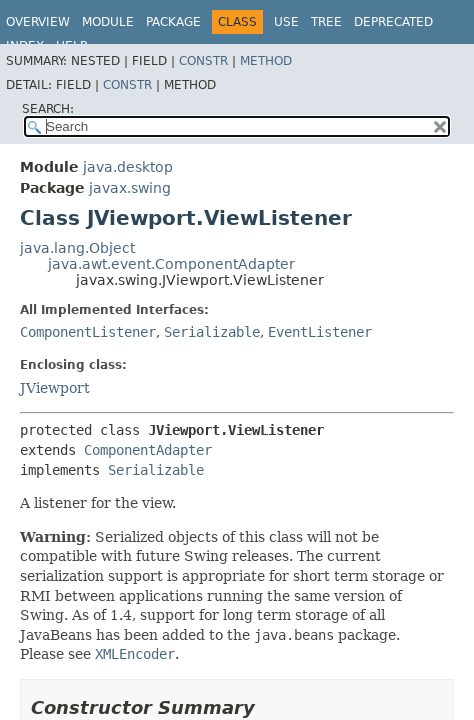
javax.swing (130, 188)
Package (173, 22)
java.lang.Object (77, 248)
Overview (38, 22)
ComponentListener (88, 332)
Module (108, 22)
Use (286, 22)
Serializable (212, 332)
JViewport (55, 388)
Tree (326, 22)
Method (266, 61)
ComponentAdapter (148, 450)
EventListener (320, 332)
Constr (203, 61)
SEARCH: (48, 109)
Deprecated (393, 22)
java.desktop (128, 167)
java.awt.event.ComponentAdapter (171, 264)
